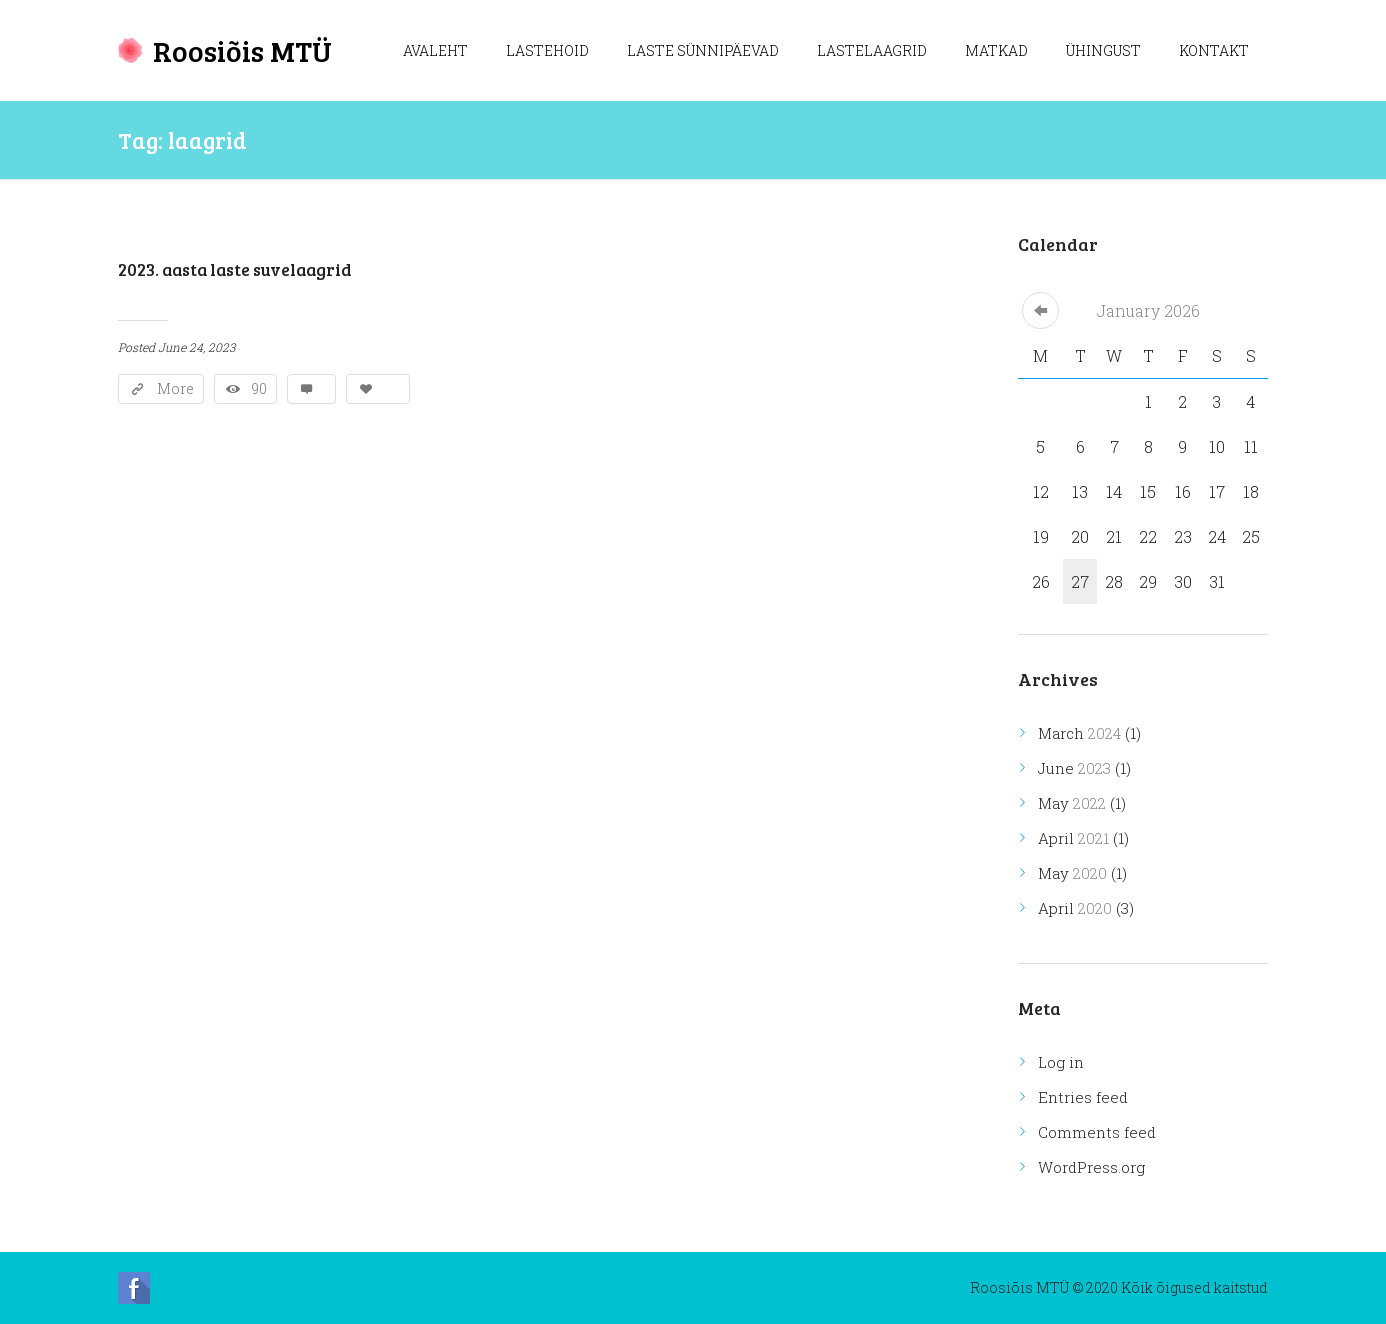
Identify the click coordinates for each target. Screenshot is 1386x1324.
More (175, 388)
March (1079, 733)
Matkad (996, 50)
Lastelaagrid (872, 50)
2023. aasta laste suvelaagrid (234, 269)
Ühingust (1103, 50)
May (1072, 803)
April (1073, 838)
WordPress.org (1091, 1167)
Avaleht (435, 50)
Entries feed (1083, 1097)
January (1148, 310)
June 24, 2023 (196, 347)
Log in (1061, 1062)
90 (259, 388)
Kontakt (1214, 50)
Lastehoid (547, 50)
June (1074, 768)
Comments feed (1097, 1132)
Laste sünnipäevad (703, 50)
